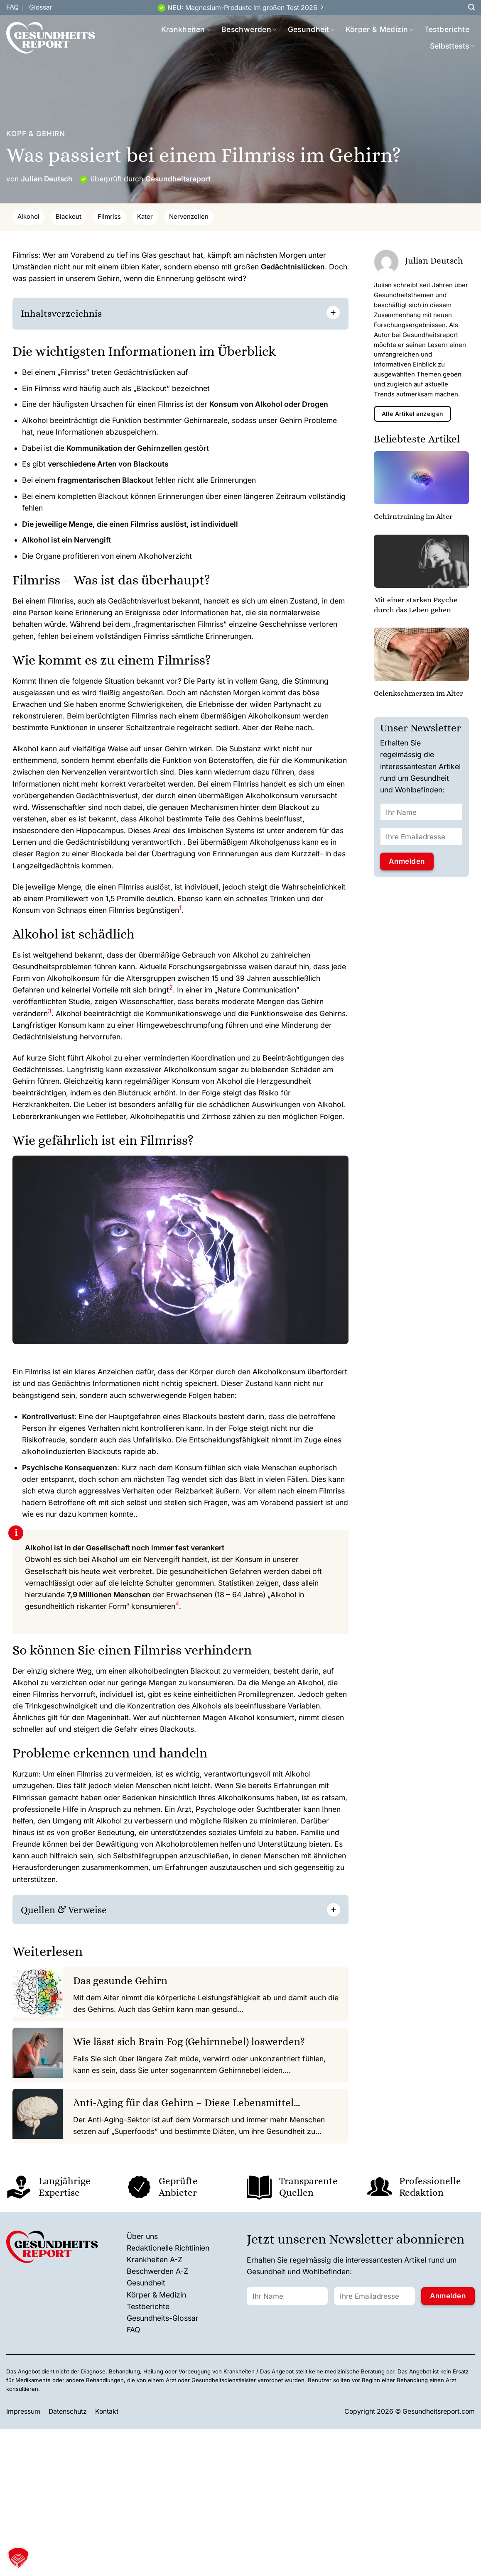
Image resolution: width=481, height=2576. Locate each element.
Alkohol (28, 216)
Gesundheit (311, 29)
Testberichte (447, 29)
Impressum (23, 2411)
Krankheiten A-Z (154, 2259)
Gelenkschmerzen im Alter (418, 692)
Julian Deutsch (47, 178)
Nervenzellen (189, 216)
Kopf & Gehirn (35, 133)
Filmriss (109, 216)
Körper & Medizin (380, 29)
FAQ (12, 7)
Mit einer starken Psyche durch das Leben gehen (415, 604)
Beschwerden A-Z (157, 2271)
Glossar (40, 7)
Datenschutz (68, 2411)
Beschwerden (249, 29)
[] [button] (117, 1909)
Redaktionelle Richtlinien (168, 2248)
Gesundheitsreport (178, 178)
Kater (145, 216)
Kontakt (106, 2411)
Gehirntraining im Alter (413, 516)
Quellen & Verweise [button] (64, 1909)
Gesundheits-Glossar (163, 2318)
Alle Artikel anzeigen (412, 413)
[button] (180, 910)
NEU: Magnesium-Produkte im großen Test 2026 (242, 8)
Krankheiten (186, 29)
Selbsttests (452, 46)
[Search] (471, 7)
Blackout (68, 216)
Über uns (142, 2236)
